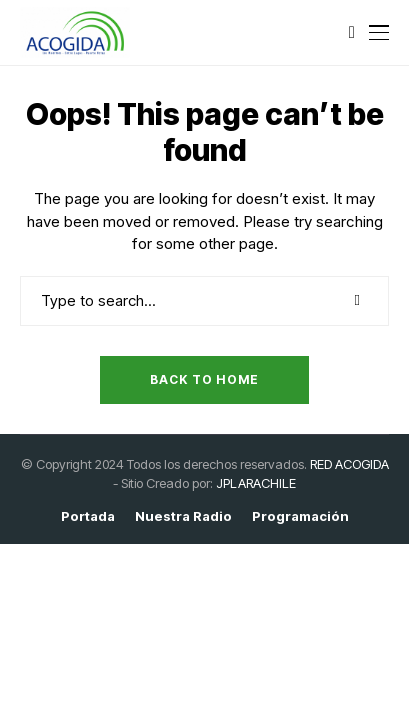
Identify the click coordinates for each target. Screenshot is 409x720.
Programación (300, 516)
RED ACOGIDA (349, 464)
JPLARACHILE (256, 483)
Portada (88, 516)
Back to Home (204, 379)
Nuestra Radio (183, 516)
